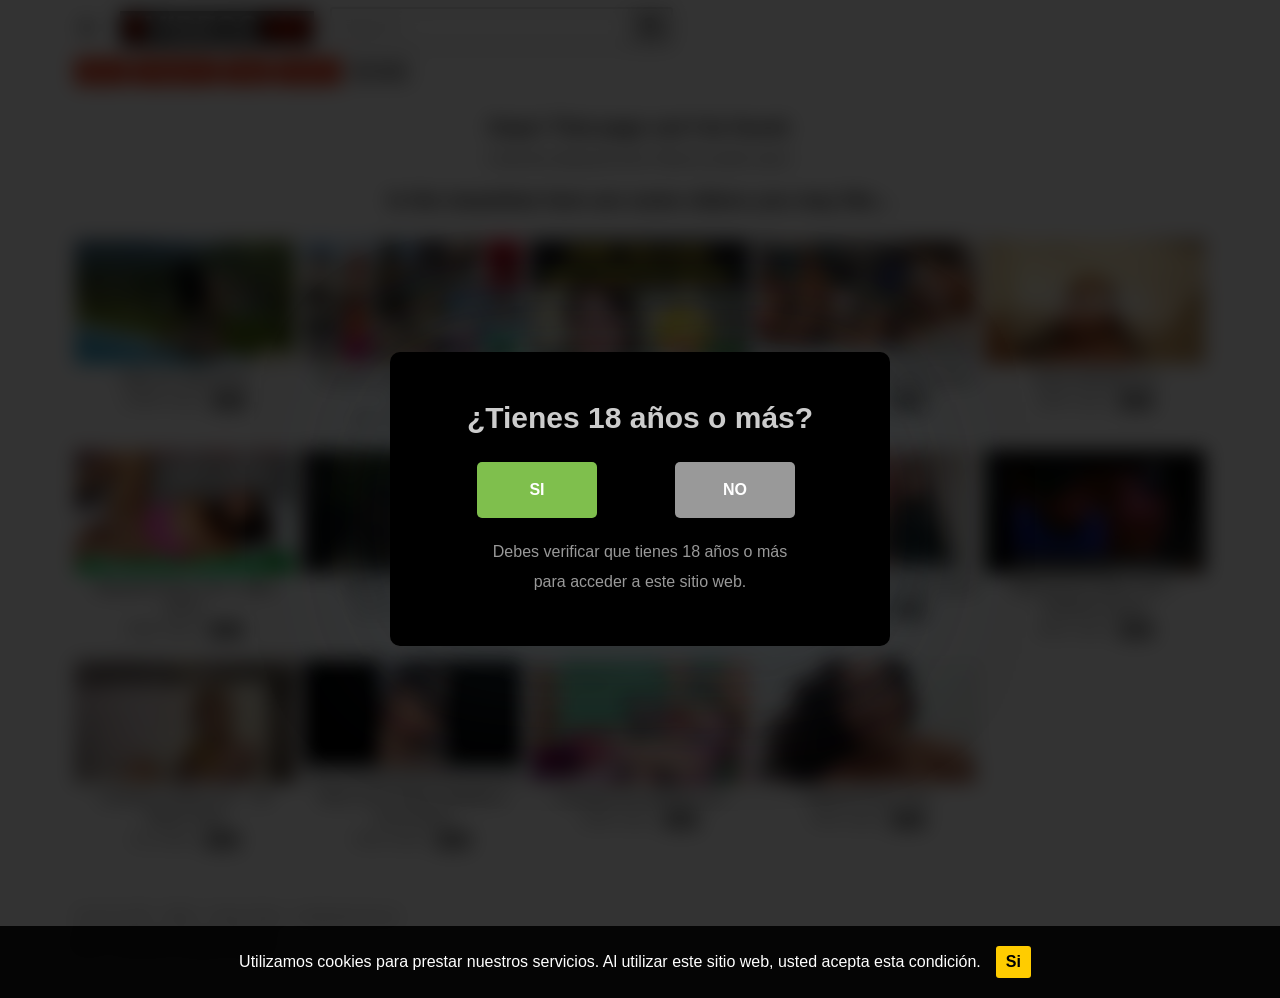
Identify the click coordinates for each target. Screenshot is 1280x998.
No (735, 489)
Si (1013, 961)
